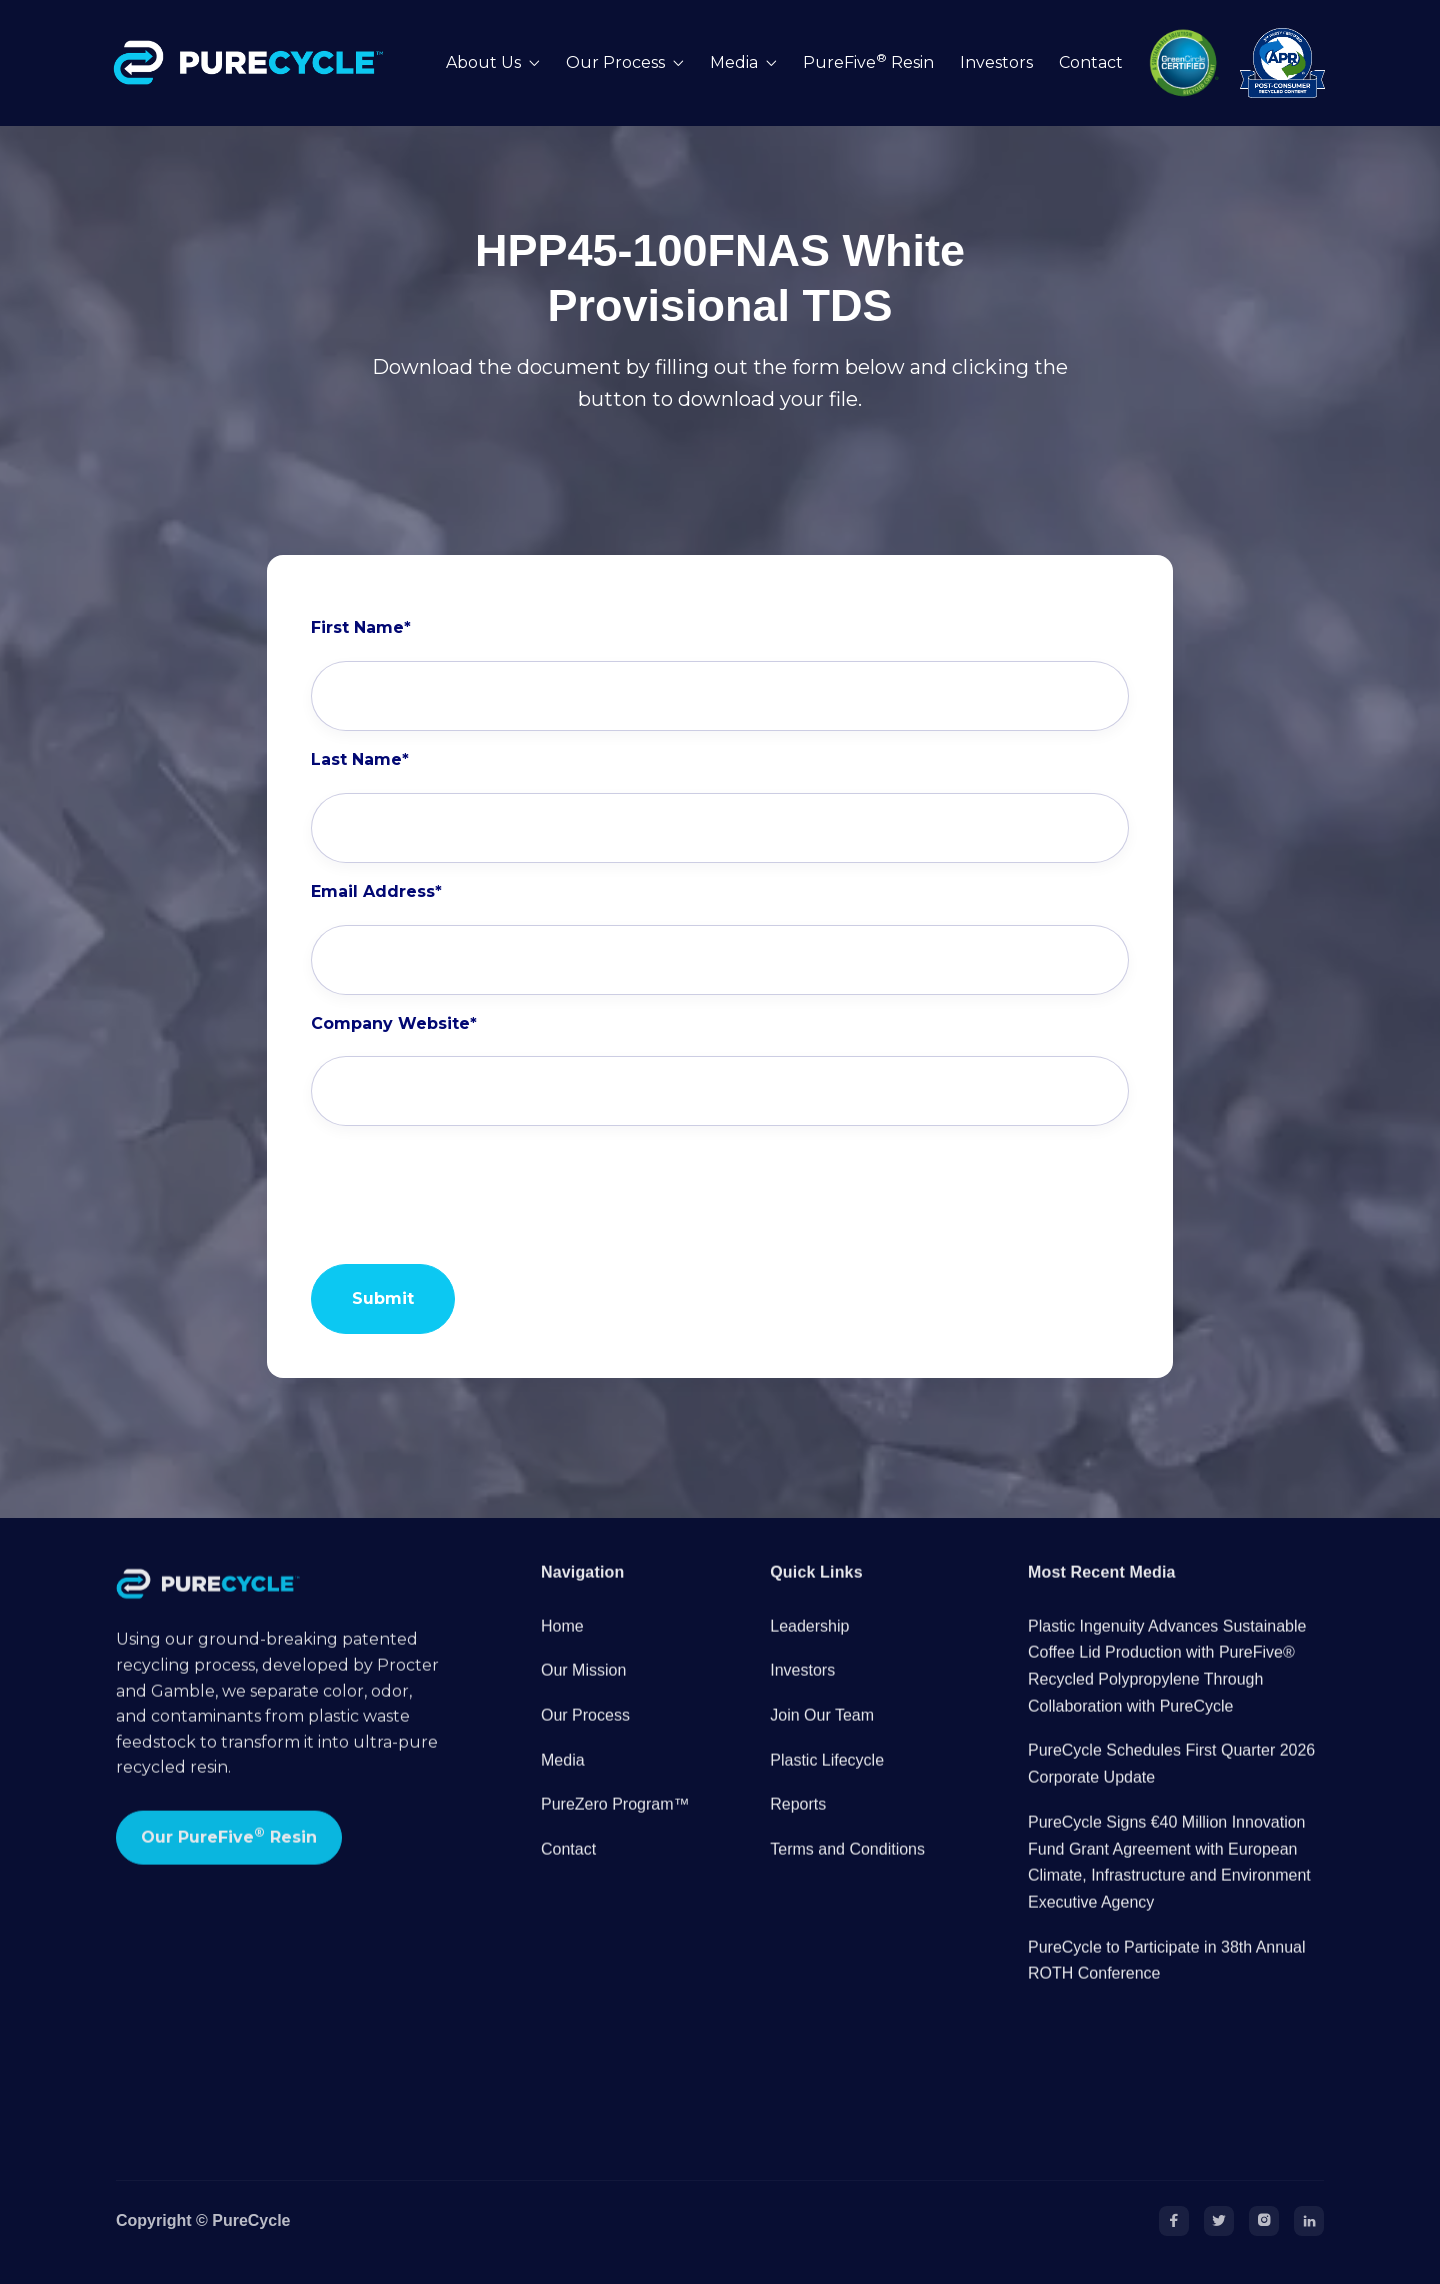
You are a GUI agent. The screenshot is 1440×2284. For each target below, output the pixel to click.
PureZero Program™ (615, 1823)
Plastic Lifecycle (827, 1778)
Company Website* (394, 1024)
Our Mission (583, 1689)
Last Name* (360, 760)
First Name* (361, 628)
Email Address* (376, 892)
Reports (798, 1823)
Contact (1091, 62)
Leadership (809, 1644)
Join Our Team (822, 1733)
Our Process (585, 1733)
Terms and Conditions (847, 1867)
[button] (493, 63)
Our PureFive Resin (229, 1854)
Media (563, 1778)
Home (562, 1644)
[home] (253, 63)
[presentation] (463, 1185)
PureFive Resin (868, 62)
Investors (996, 62)
